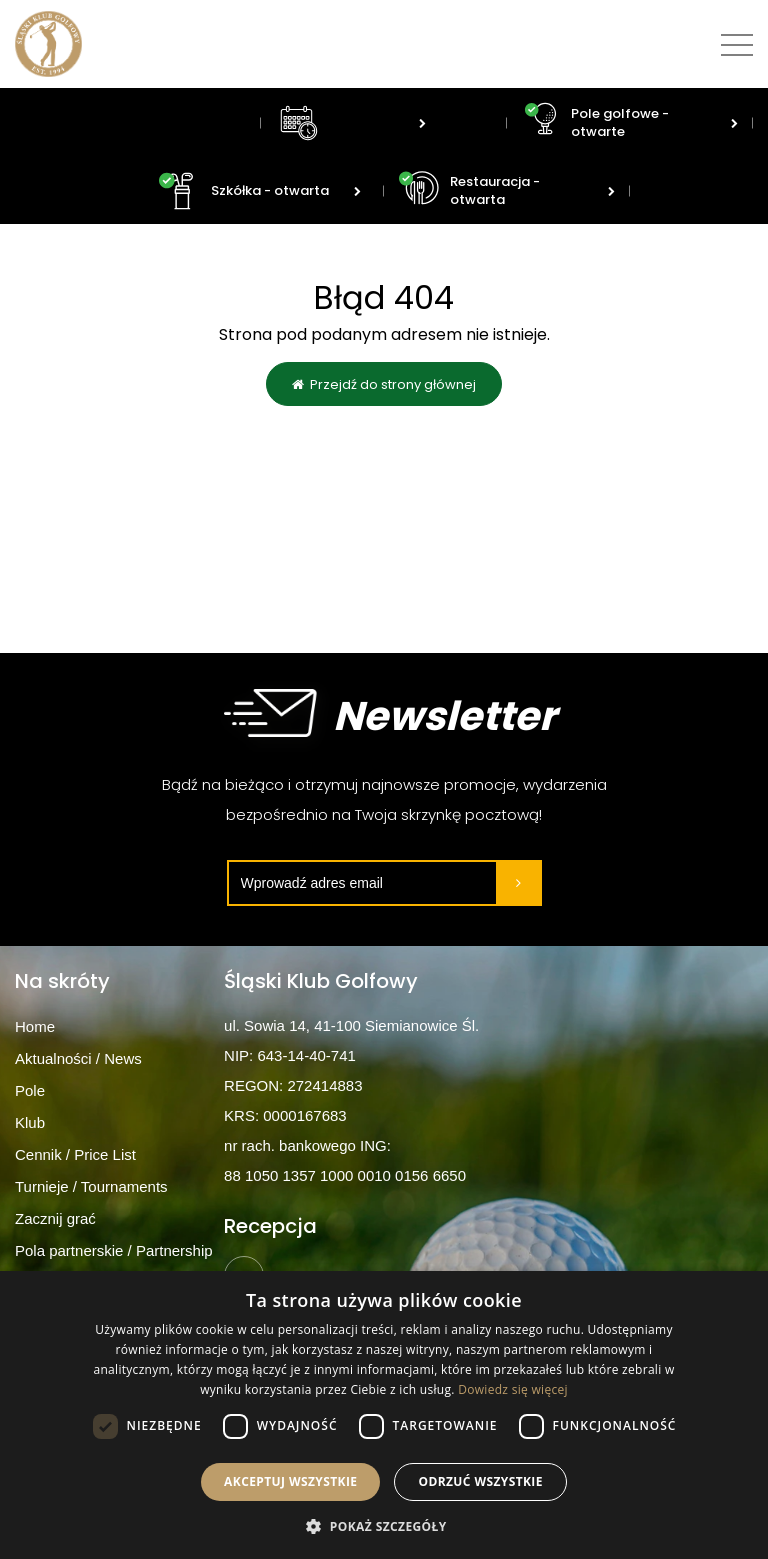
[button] (383, 1525)
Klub (30, 1122)
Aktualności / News (78, 1058)
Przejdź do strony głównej (384, 385)
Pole (30, 1090)
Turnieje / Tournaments (91, 1186)
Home (35, 1026)
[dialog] (384, 1415)
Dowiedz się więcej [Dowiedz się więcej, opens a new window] (513, 1389)
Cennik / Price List (75, 1154)
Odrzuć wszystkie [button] (480, 1481)
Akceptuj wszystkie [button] (290, 1481)
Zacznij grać (55, 1218)
